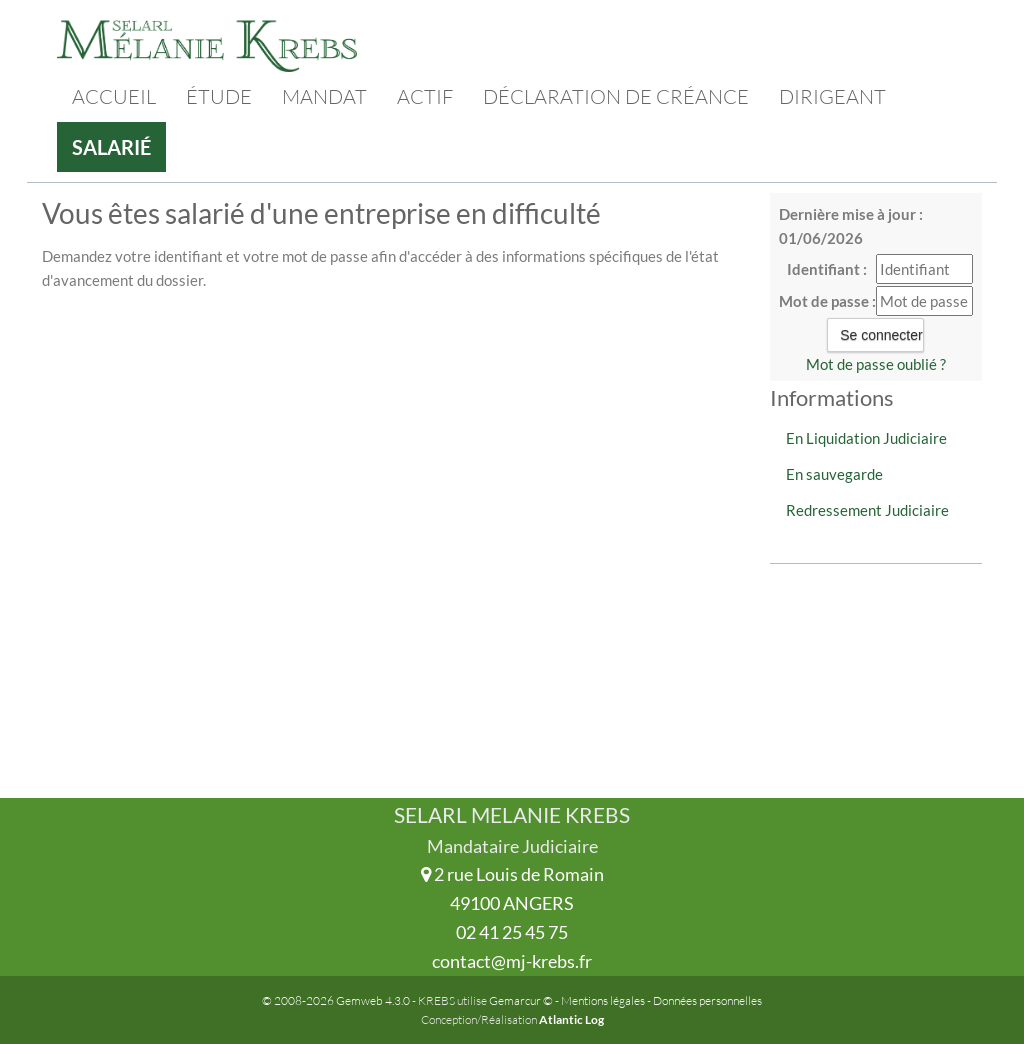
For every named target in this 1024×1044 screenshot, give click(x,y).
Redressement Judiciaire (867, 510)
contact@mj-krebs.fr (512, 961)
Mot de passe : (827, 301)
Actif (425, 96)
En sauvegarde (834, 474)
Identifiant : (827, 269)
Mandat (324, 96)
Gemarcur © (521, 1000)
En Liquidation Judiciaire (866, 438)
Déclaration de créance (616, 96)
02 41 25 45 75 (512, 932)
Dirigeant (832, 96)
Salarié (111, 147)
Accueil (114, 96)
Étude (219, 96)
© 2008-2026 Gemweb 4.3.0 (336, 1000)
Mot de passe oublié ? (876, 364)
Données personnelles (707, 1000)
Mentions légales (603, 1000)
